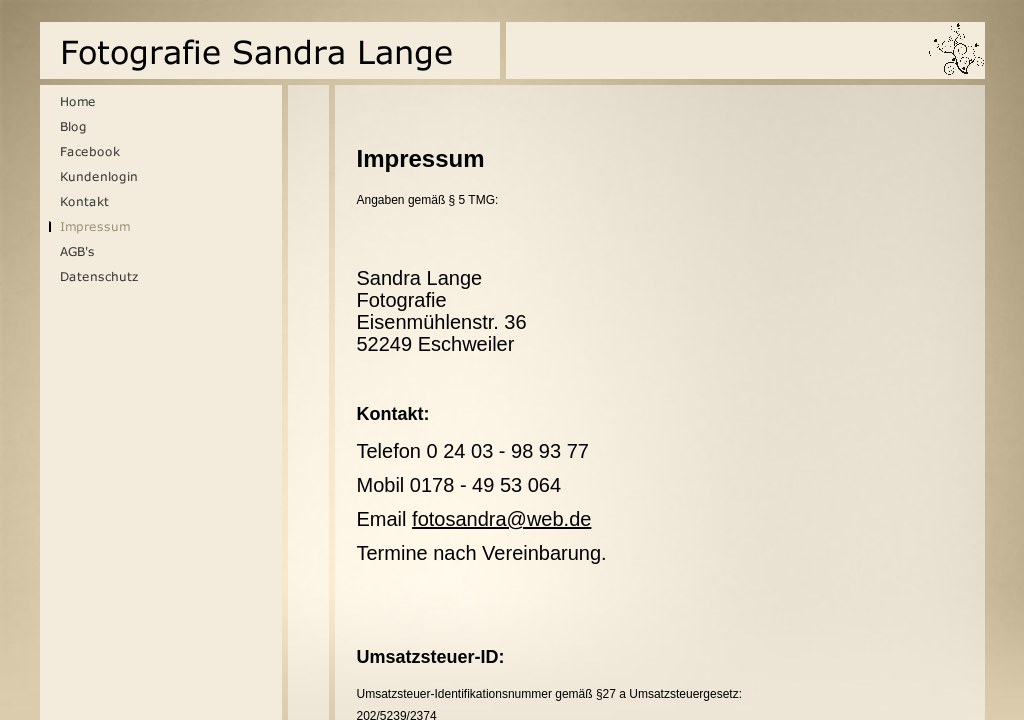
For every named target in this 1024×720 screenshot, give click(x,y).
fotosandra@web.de (501, 519)
